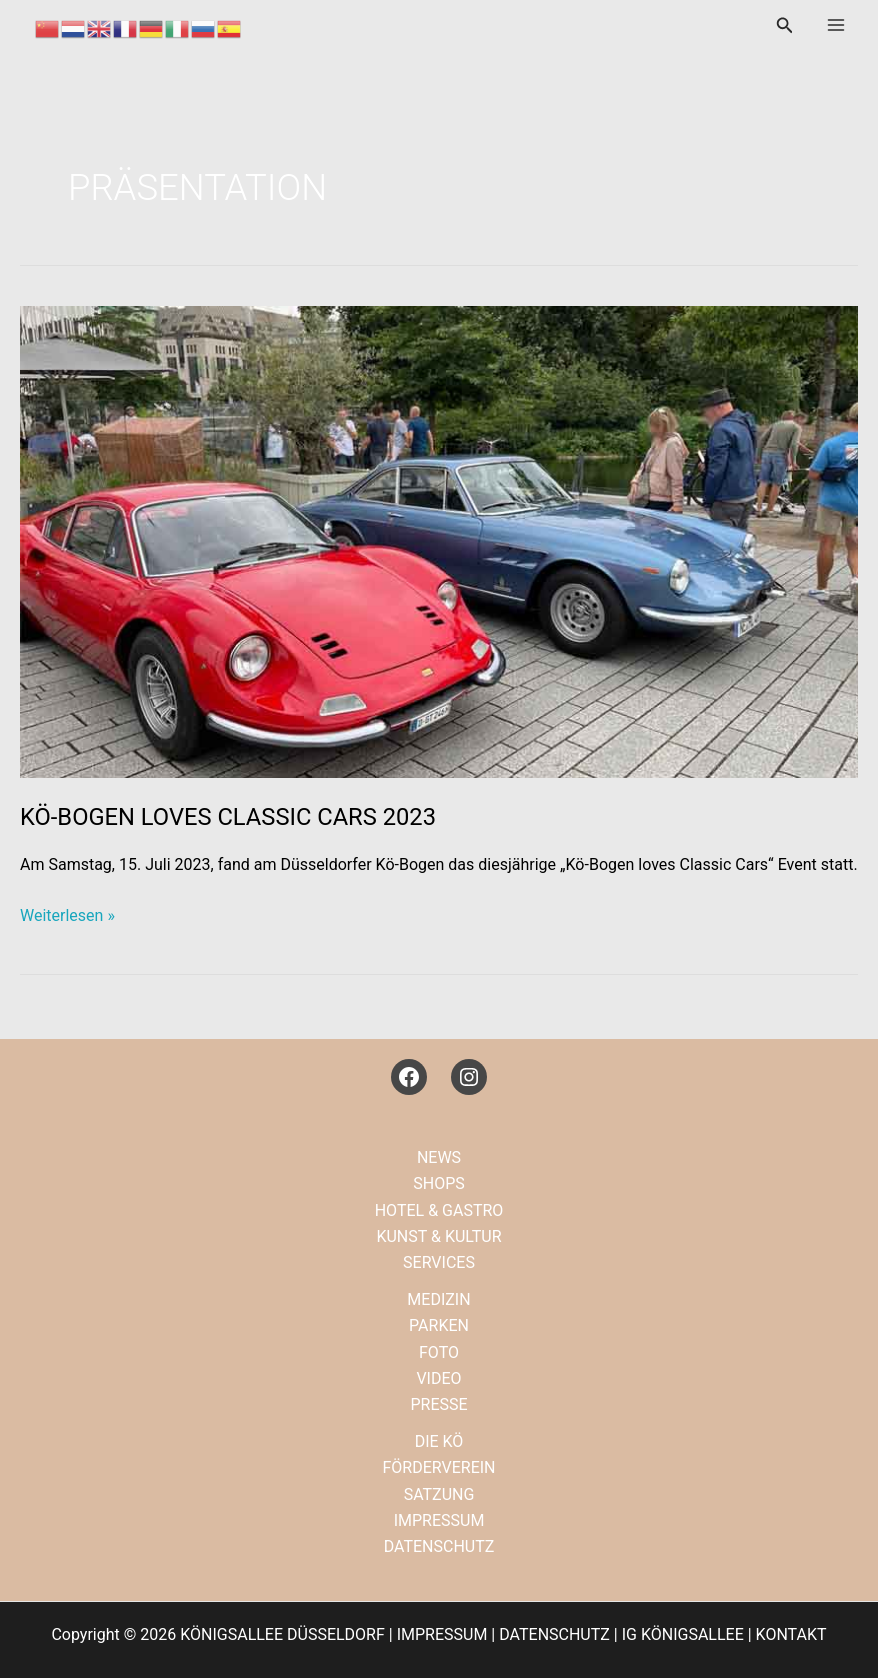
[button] (785, 25)
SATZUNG (439, 1494)
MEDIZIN (438, 1299)
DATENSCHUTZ (439, 1546)
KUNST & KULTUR (438, 1236)
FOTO (439, 1352)
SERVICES (439, 1262)
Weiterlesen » (67, 916)
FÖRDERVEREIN (438, 1467)
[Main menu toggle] (836, 25)
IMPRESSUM (439, 1520)
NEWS (439, 1157)
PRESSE (438, 1404)
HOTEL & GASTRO (439, 1210)
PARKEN (439, 1325)
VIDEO (438, 1378)
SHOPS (439, 1183)
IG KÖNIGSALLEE (683, 1634)
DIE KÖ (439, 1441)
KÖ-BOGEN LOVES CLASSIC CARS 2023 (228, 817)
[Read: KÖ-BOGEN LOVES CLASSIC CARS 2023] (439, 540)
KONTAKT (791, 1634)
